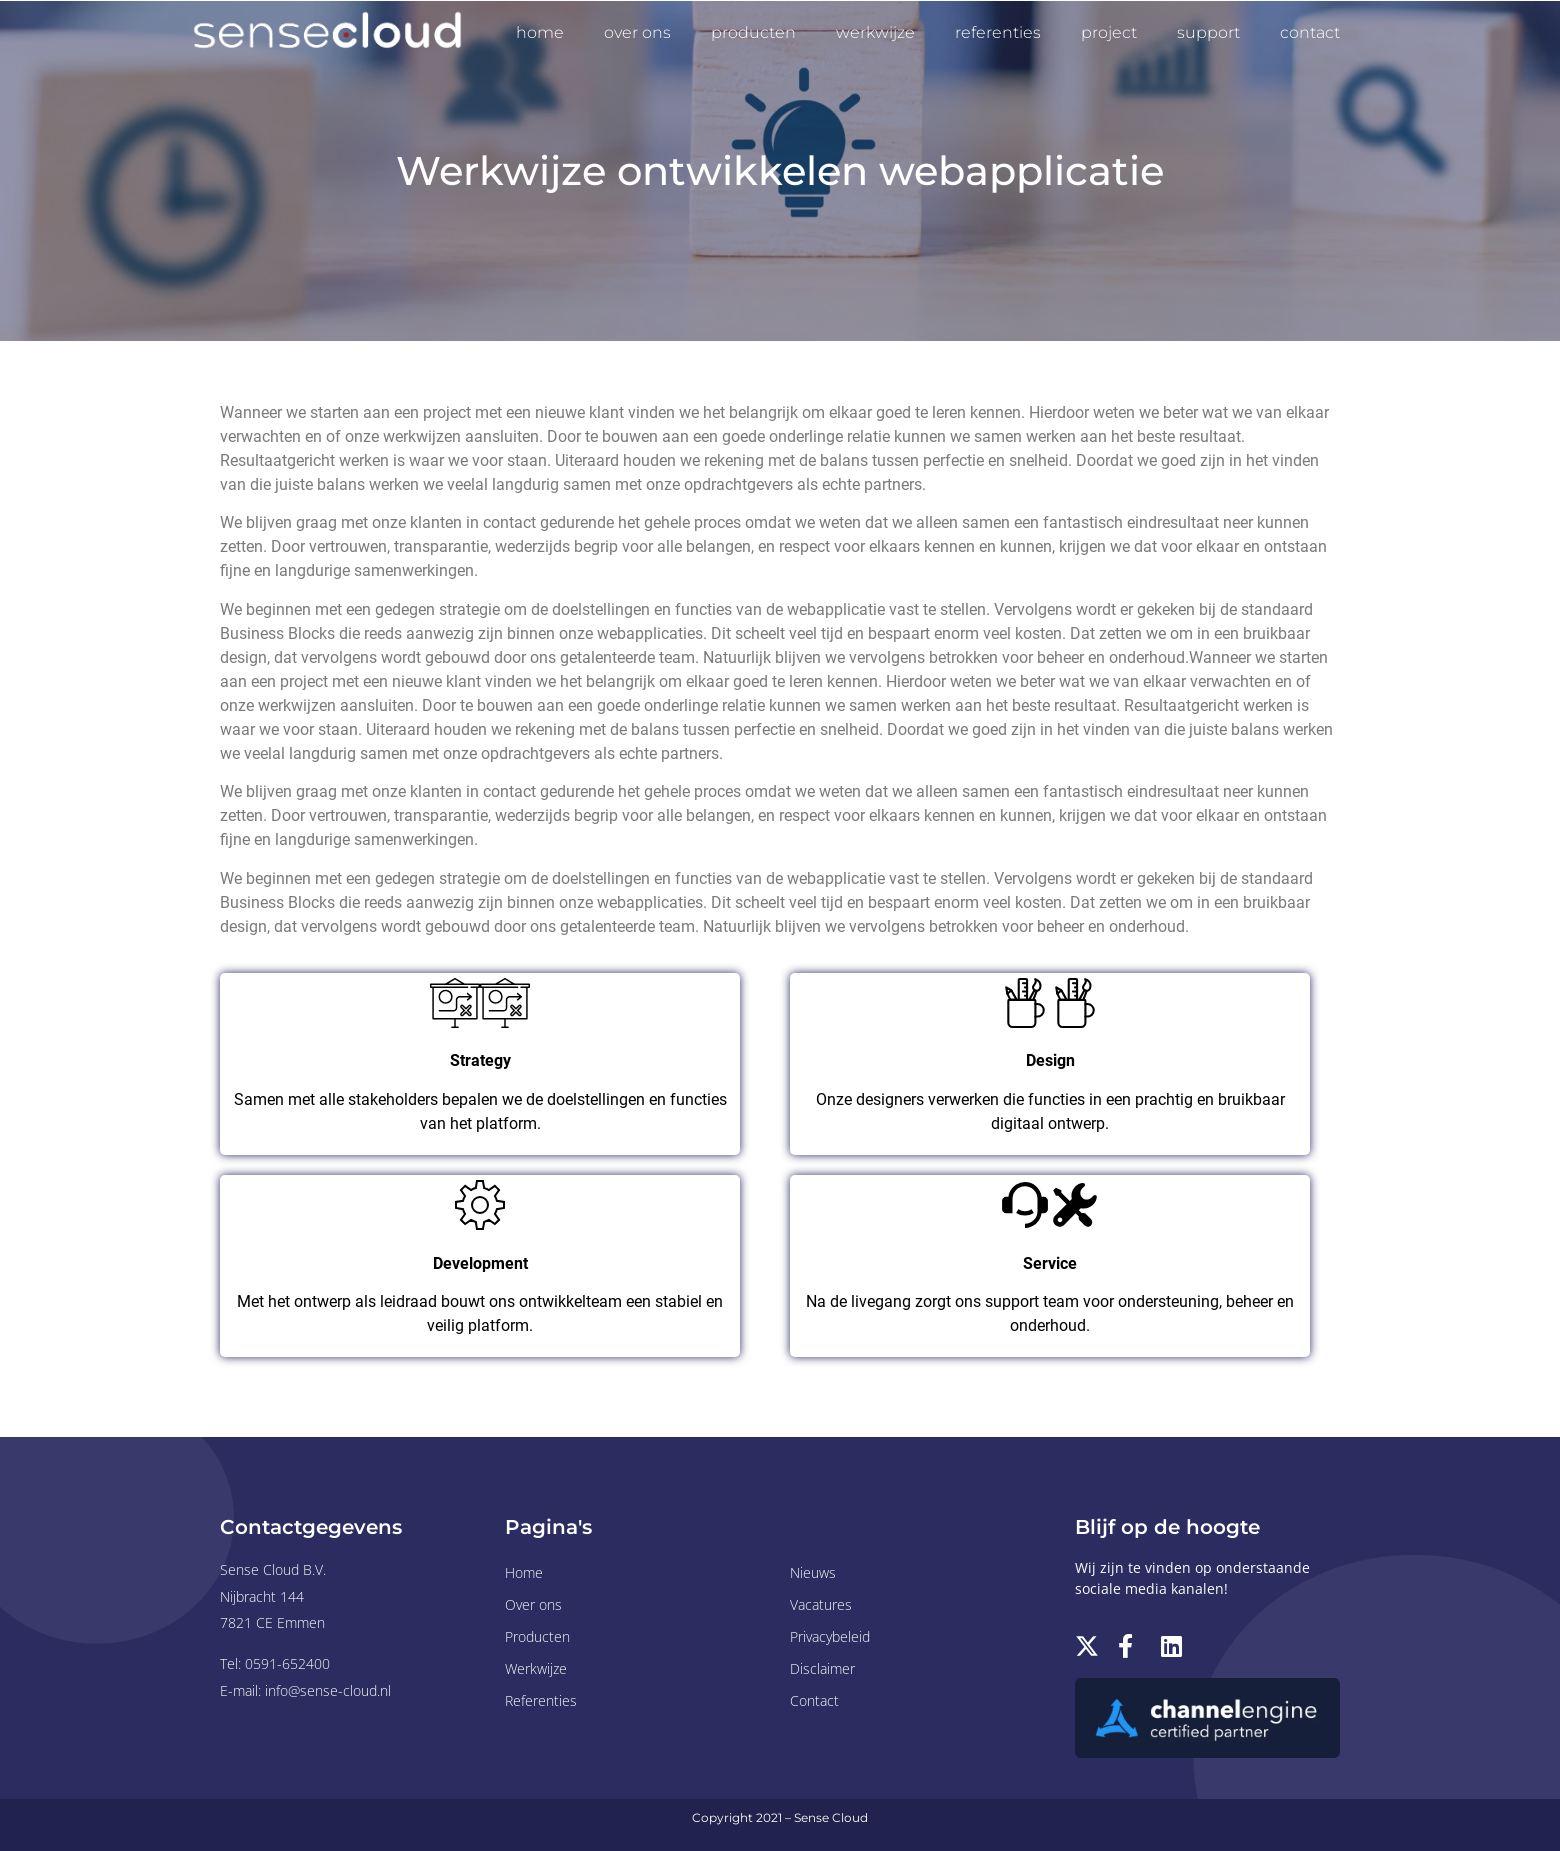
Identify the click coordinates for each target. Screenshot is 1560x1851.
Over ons (637, 32)
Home (540, 32)
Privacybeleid (830, 1636)
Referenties (998, 32)
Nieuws (813, 1572)
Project (1109, 32)
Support (1208, 32)
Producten (753, 32)
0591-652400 (287, 1663)
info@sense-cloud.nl (328, 1690)
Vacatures (821, 1604)
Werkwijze (875, 32)
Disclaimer (822, 1668)
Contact (1310, 32)
